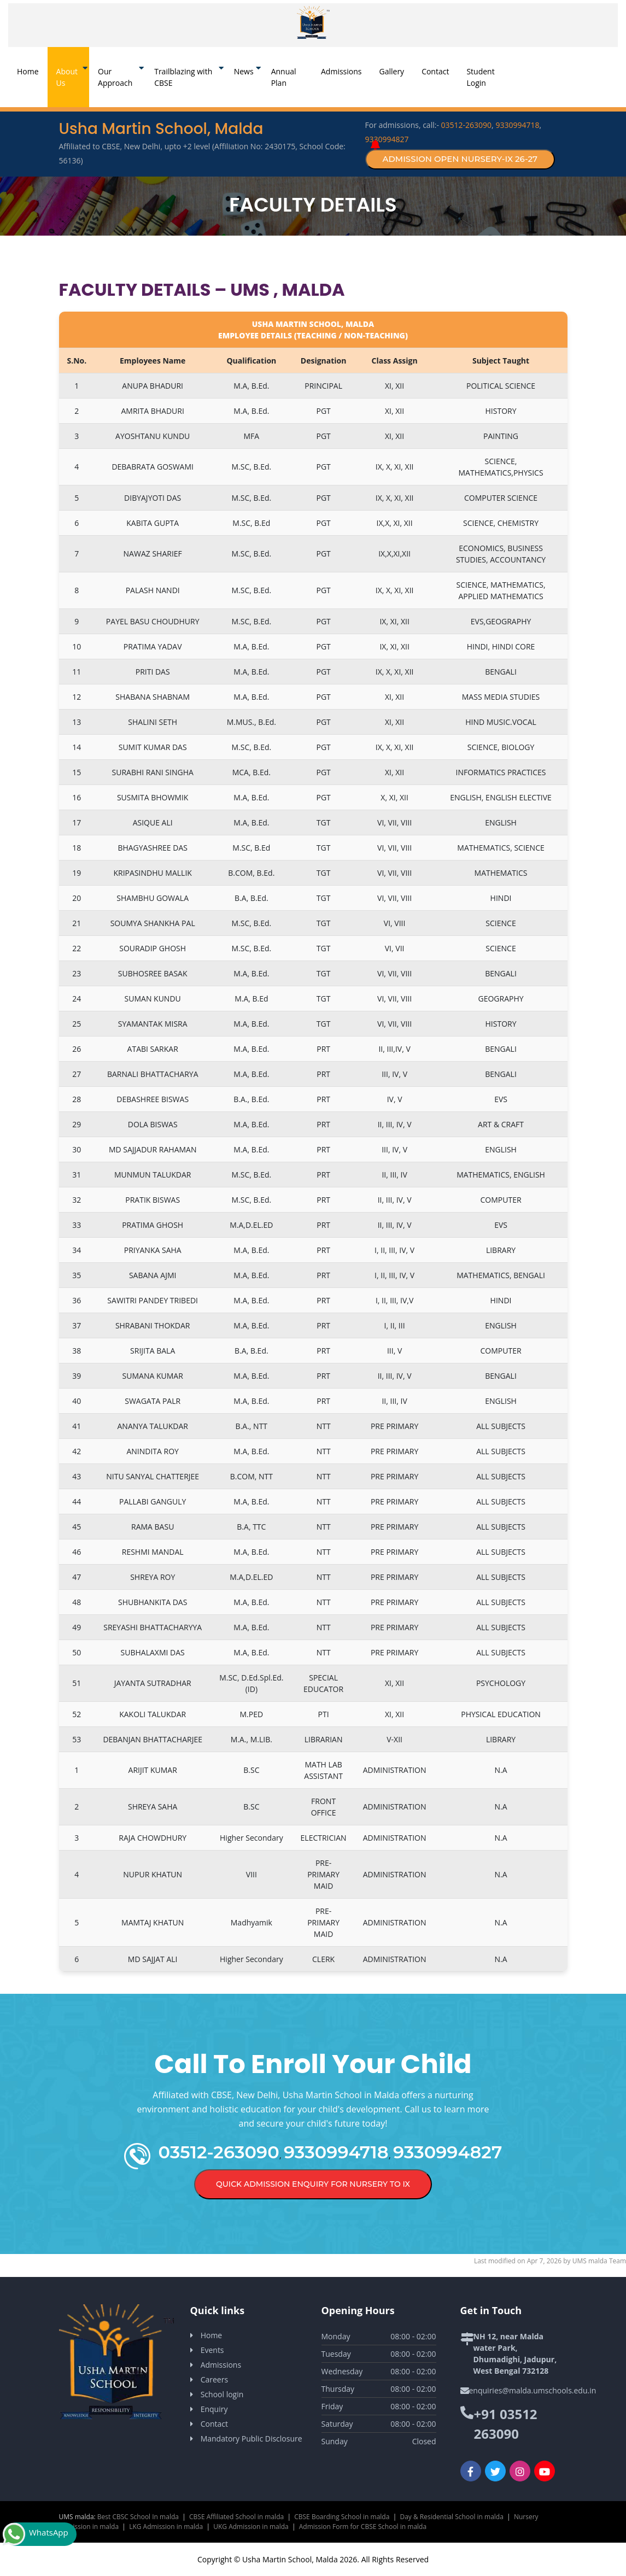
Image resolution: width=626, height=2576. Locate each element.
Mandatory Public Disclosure (251, 2438)
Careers (214, 2379)
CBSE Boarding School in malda (341, 2516)
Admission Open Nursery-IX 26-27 (460, 159)
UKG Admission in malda (251, 2526)
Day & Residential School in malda (451, 2516)
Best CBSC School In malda (138, 2516)
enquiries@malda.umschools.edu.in (532, 2390)
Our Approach (115, 77)
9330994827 (387, 139)
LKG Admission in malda (166, 2526)
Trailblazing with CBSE (183, 77)
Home (32, 71)
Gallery (392, 71)
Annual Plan (283, 77)
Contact (435, 71)
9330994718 (517, 125)
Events (212, 2350)
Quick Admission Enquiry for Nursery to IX (313, 2184)
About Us (67, 77)
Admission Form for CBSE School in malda (362, 2526)
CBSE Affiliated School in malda (236, 2516)
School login (222, 2394)
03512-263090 (466, 125)
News (244, 71)
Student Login (480, 77)
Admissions (341, 71)
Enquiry (214, 2409)
